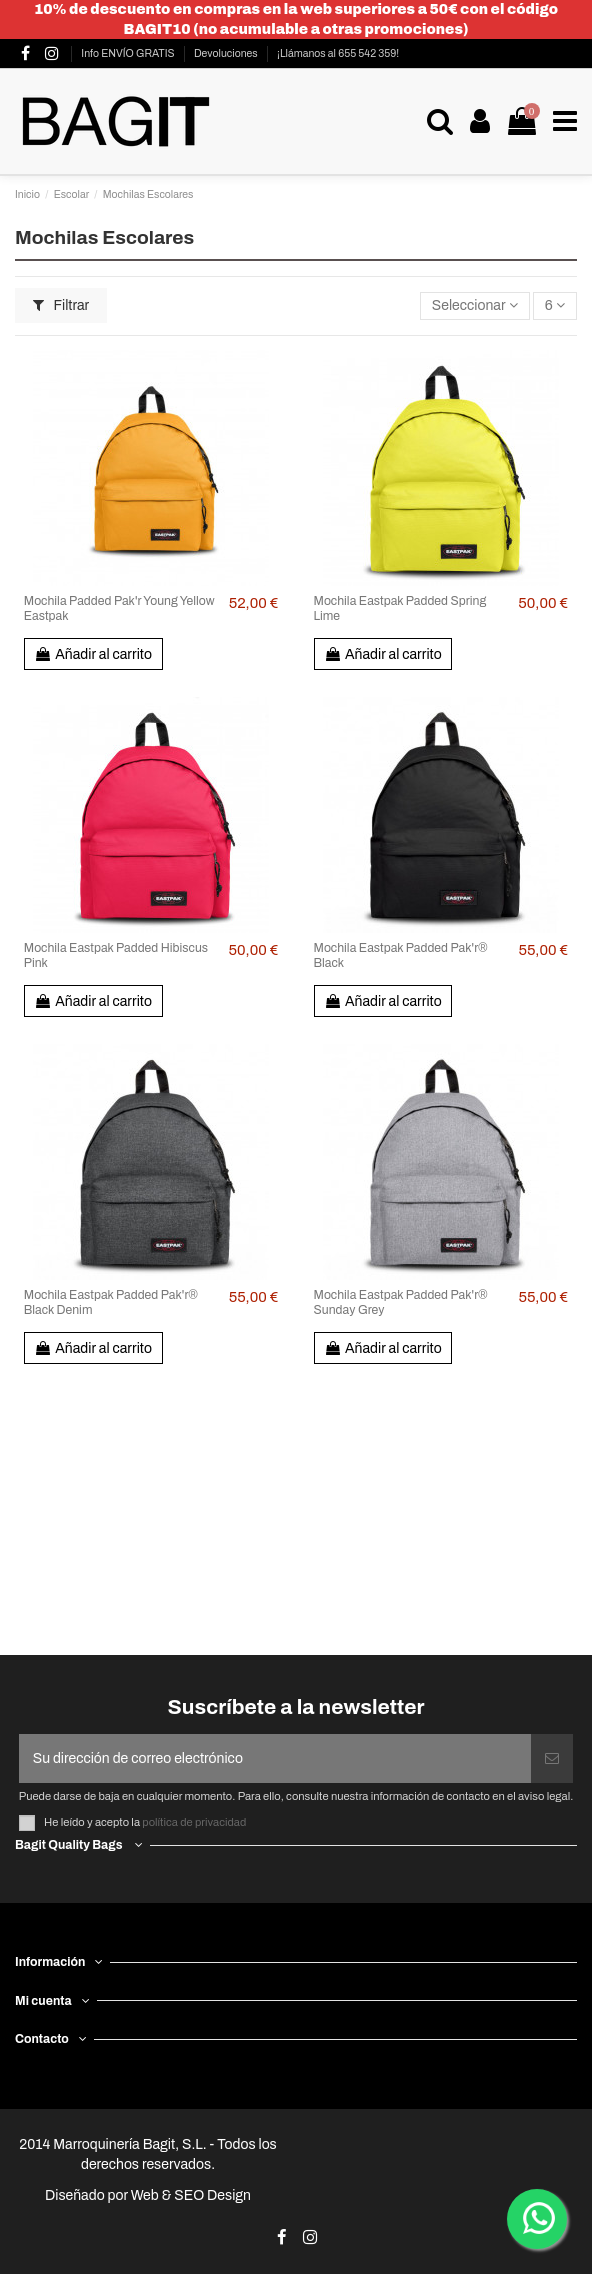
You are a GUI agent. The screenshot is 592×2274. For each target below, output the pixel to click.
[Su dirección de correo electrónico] (275, 1758)
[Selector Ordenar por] (475, 306)
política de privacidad (194, 1822)
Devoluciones (227, 53)
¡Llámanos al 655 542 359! (338, 53)
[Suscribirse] (552, 1758)
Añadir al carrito (93, 654)
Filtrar (61, 305)
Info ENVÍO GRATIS (128, 53)
